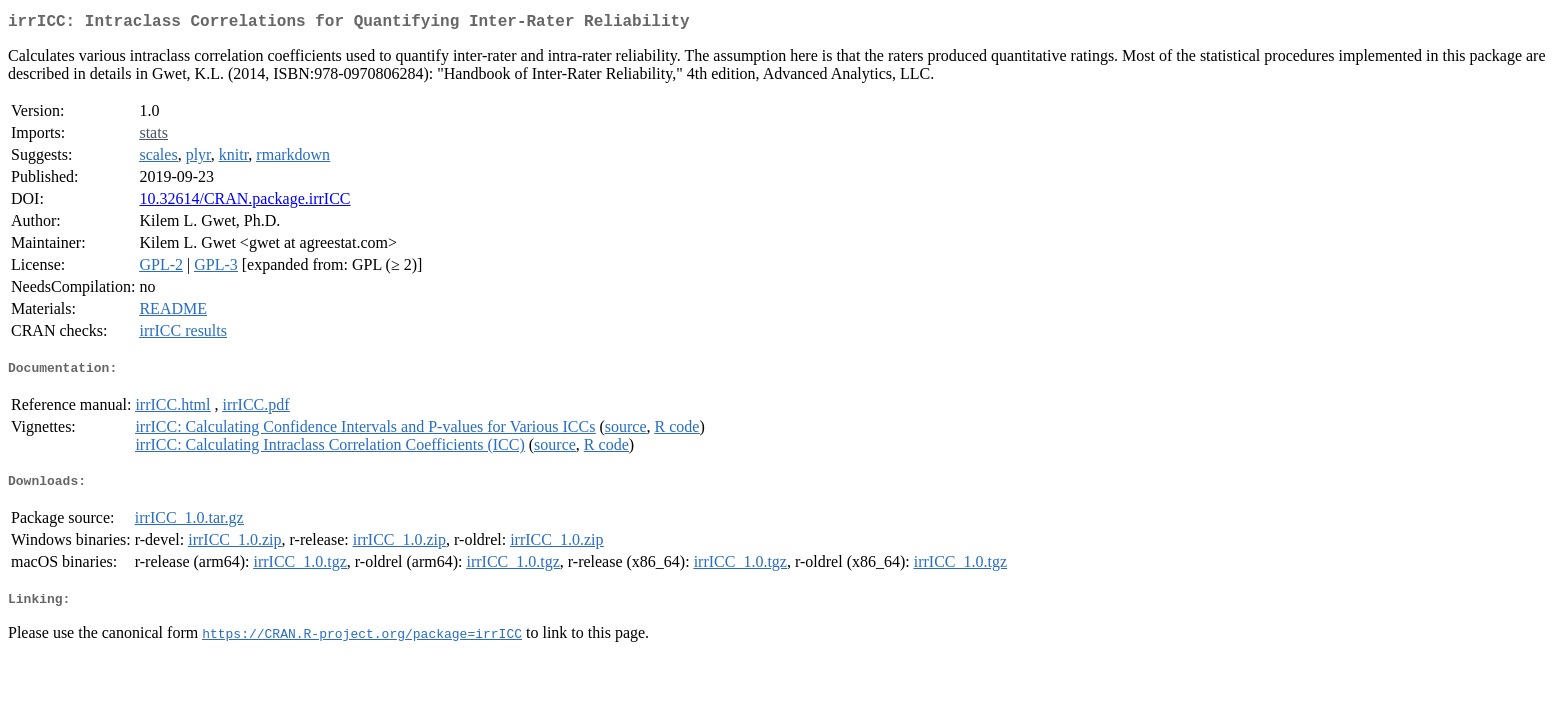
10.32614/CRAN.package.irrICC (244, 202)
